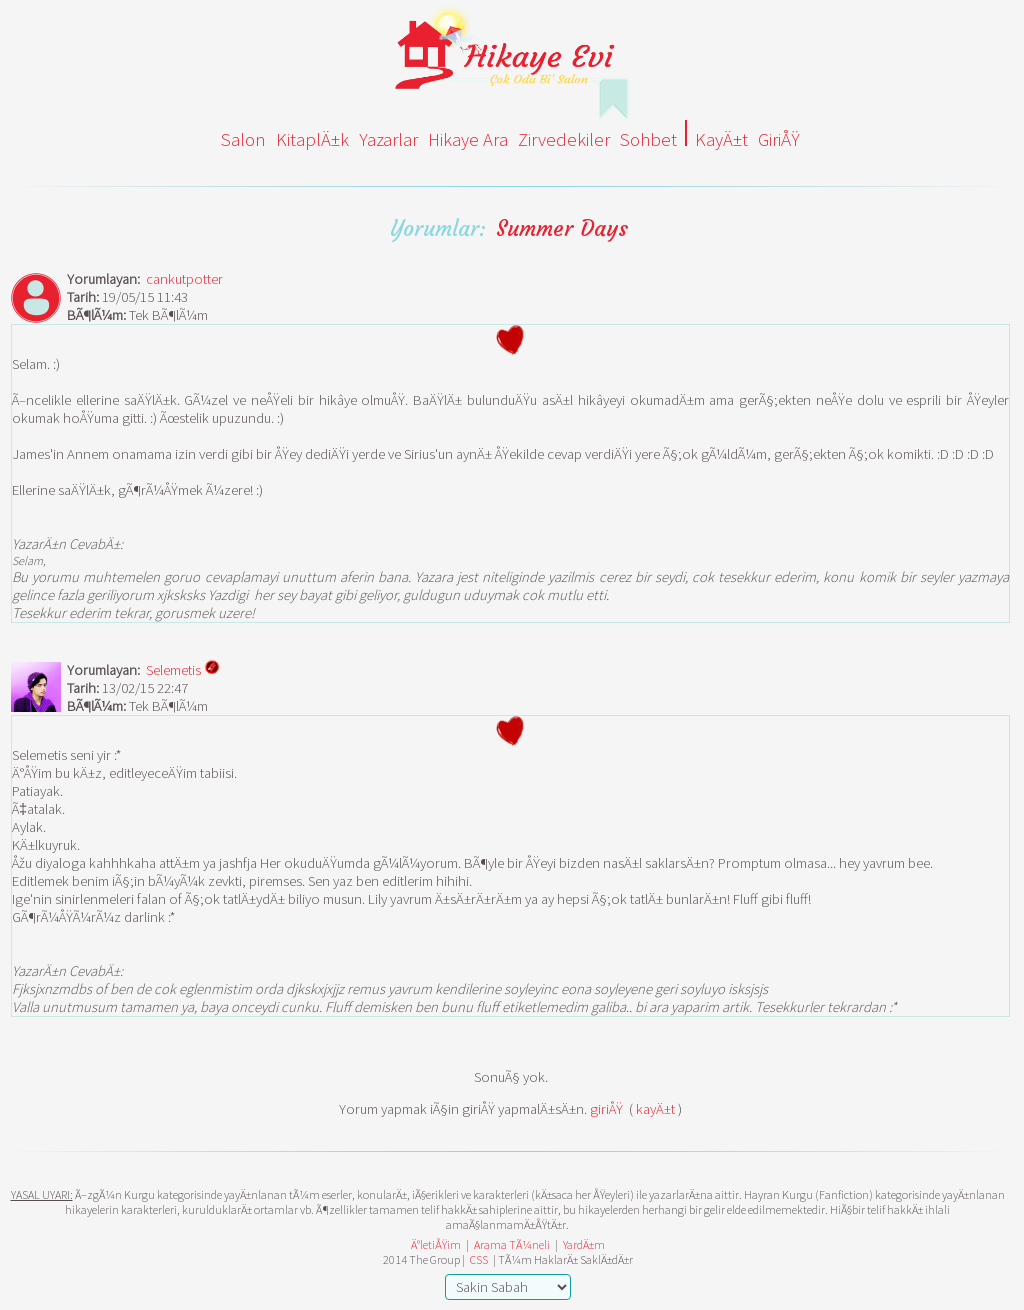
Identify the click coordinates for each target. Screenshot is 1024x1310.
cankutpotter (184, 279)
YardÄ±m (584, 1244)
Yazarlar (388, 139)
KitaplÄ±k (312, 139)
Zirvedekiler (564, 139)
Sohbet (648, 139)
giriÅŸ (606, 1109)
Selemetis (183, 669)
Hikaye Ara (468, 139)
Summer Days (562, 228)
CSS (479, 1259)
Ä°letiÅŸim (436, 1244)
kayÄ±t (655, 1109)
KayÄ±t (721, 139)
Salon (243, 139)
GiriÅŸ (779, 139)
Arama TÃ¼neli (512, 1244)
